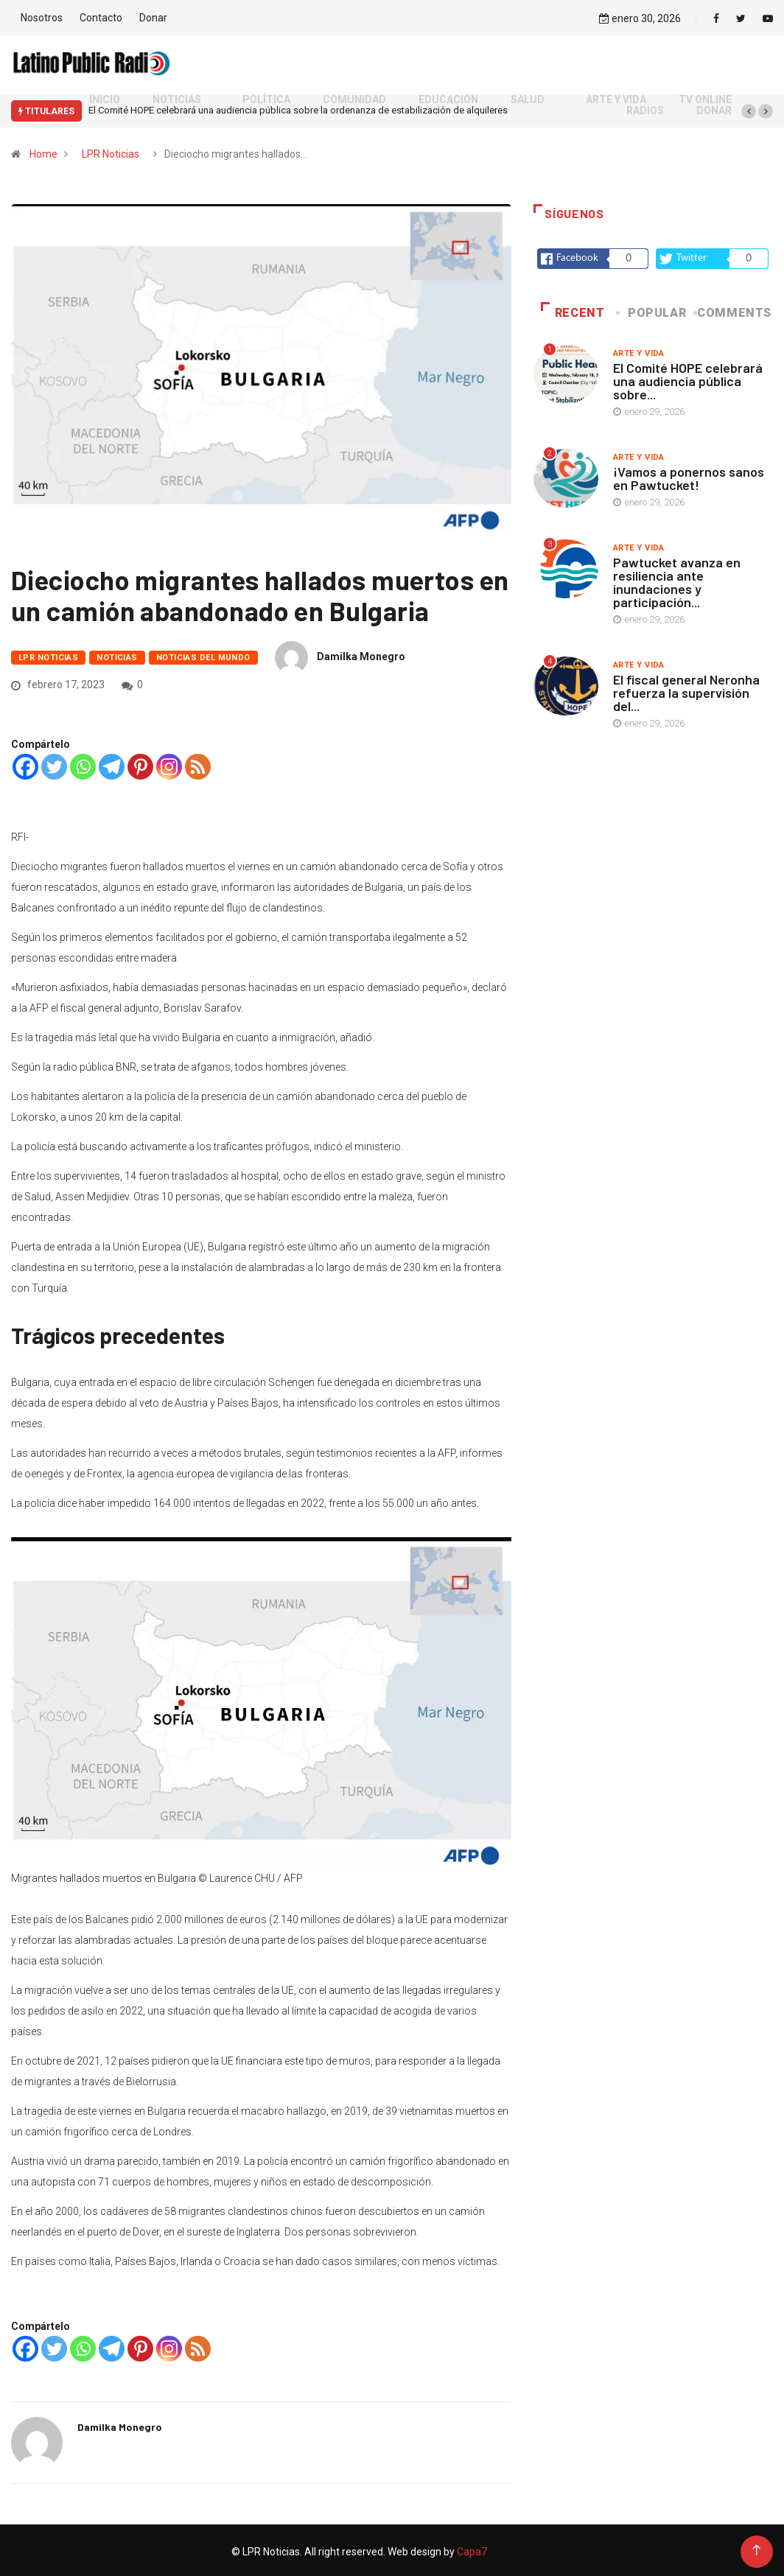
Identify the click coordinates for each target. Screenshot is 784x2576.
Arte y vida (639, 349)
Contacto (101, 16)
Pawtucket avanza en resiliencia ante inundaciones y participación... (677, 578)
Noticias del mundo (203, 654)
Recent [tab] (572, 309)
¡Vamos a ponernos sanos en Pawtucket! (688, 474)
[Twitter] (54, 764)
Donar (153, 16)
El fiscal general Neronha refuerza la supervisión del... (686, 689)
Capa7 (471, 2549)
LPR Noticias (110, 150)
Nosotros (42, 16)
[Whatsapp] (83, 764)
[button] (748, 107)
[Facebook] (25, 764)
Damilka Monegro (361, 653)
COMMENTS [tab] (733, 309)
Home (43, 150)
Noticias (117, 654)
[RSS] (198, 764)
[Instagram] (169, 764)
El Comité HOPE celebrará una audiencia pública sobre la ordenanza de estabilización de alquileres (298, 107)
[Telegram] (112, 764)
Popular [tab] (652, 309)
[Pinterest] (140, 764)
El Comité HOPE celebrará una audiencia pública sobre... (688, 377)
